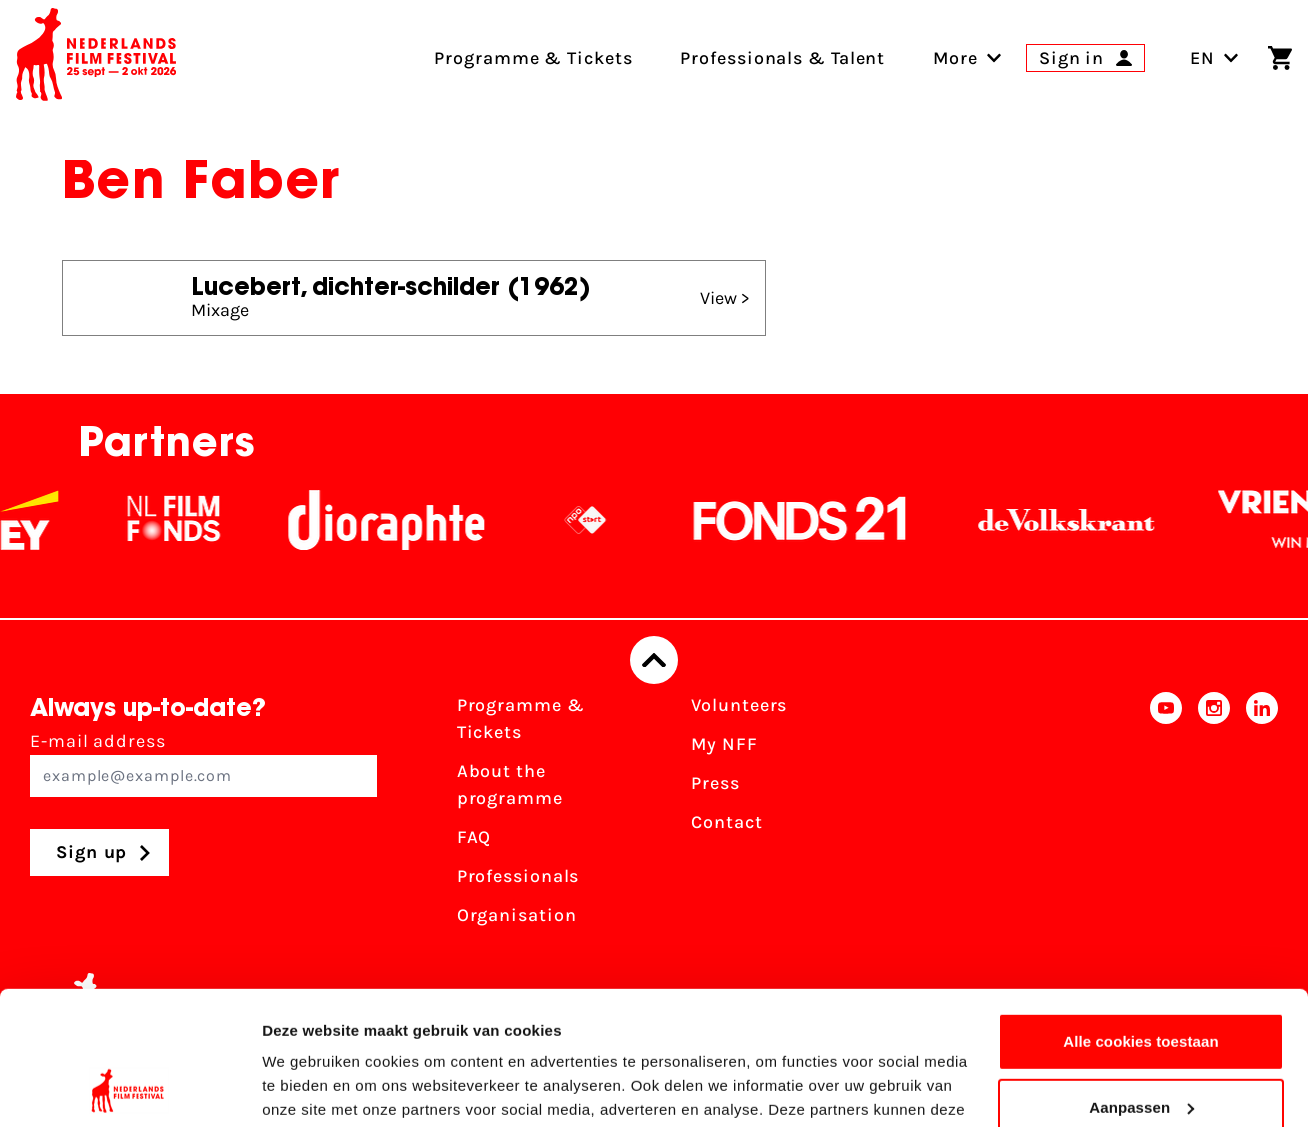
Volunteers (739, 705)
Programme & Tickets (521, 718)
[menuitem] (955, 58)
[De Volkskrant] (1080, 520)
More (955, 58)
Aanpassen (1141, 981)
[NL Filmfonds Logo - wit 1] (187, 520)
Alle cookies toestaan (1141, 916)
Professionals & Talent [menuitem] (782, 58)
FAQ (474, 837)
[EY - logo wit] (43, 520)
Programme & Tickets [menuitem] (533, 58)
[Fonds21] (814, 520)
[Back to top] (654, 660)
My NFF (724, 744)
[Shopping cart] (1280, 58)
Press (715, 783)
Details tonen (309, 1087)
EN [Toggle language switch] (1214, 58)
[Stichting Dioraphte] (400, 520)
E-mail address (203, 763)
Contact (726, 822)
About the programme (510, 784)
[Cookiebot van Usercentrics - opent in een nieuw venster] (129, 1088)
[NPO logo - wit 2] (599, 520)
